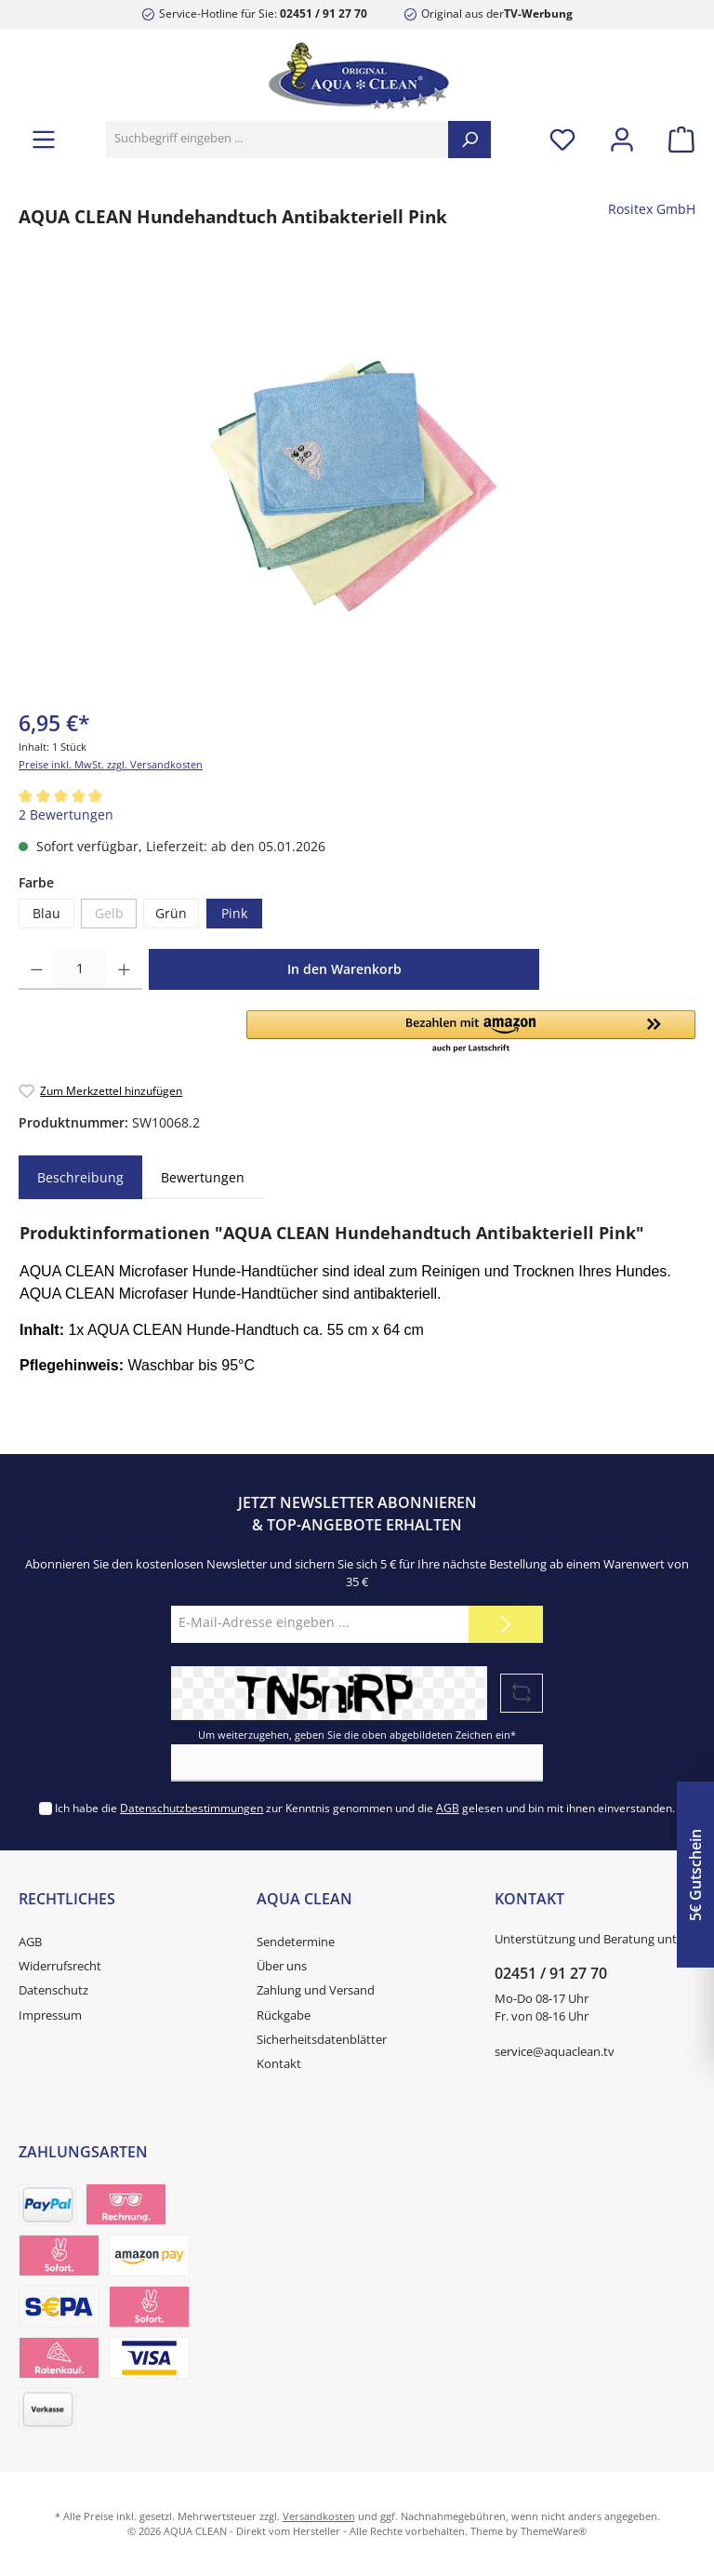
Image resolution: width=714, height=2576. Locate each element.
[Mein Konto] (622, 139)
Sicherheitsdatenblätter (322, 2040)
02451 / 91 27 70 (323, 13)
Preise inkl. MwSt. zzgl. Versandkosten (111, 764)
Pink (234, 913)
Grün (171, 913)
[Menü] (44, 139)
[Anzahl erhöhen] (124, 969)
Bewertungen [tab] (203, 1177)
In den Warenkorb (344, 969)
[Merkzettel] (562, 139)
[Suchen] (469, 139)
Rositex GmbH (651, 209)
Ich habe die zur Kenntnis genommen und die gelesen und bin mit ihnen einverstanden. (365, 1807)
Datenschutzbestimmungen (191, 1807)
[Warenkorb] (675, 139)
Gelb (109, 913)
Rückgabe (284, 2015)
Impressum (50, 2015)
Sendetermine (296, 1942)
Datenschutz (53, 1990)
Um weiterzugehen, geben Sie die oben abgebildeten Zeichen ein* (357, 1735)
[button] (470, 1032)
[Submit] (506, 1624)
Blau (46, 913)
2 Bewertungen (66, 815)
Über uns (282, 1966)
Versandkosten (319, 2516)
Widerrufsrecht (60, 1966)
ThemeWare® (554, 2531)
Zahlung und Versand (316, 1990)
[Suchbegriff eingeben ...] (277, 139)
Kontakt (279, 2064)
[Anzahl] (80, 969)
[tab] (80, 1177)
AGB (447, 1807)
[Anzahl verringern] (37, 969)
